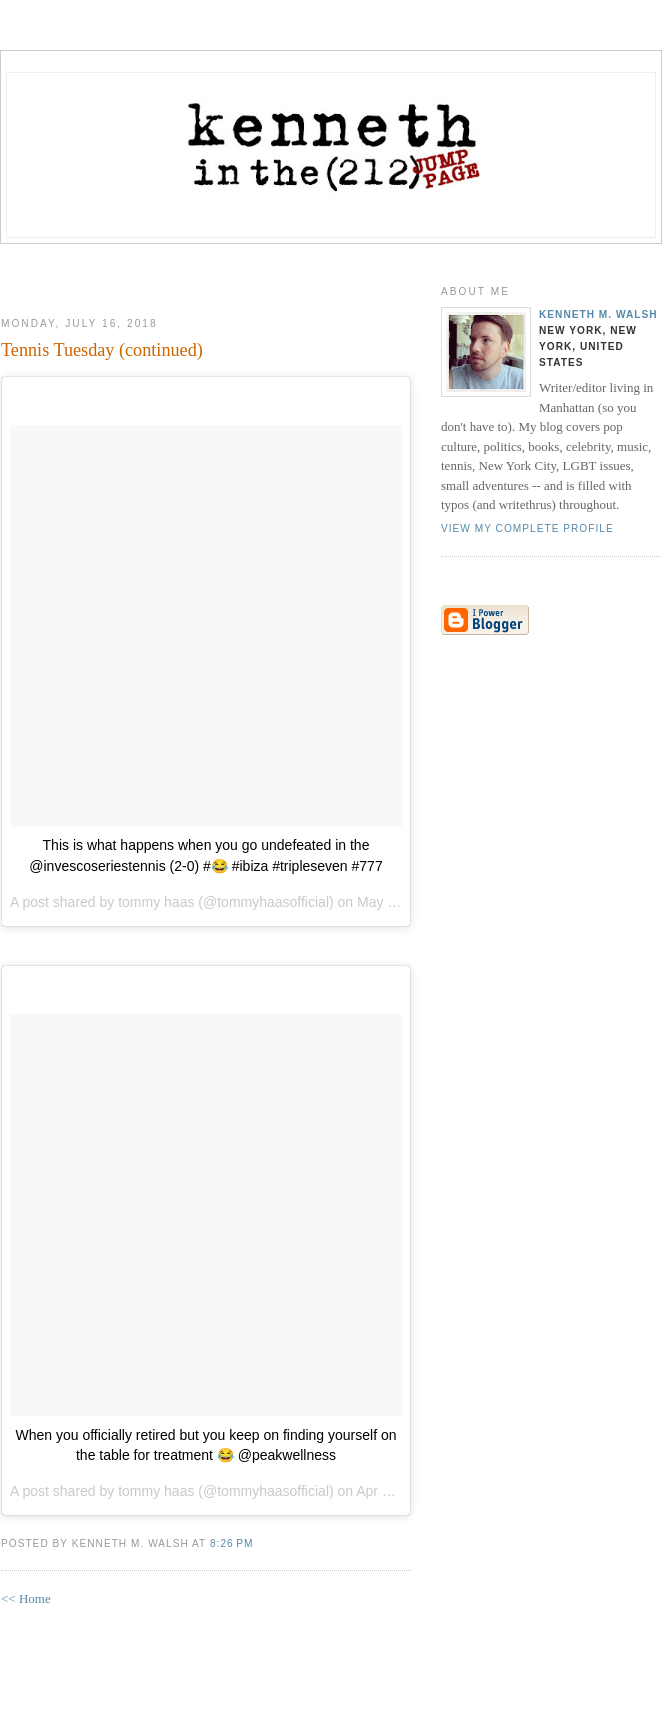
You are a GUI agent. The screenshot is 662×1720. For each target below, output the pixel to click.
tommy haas (156, 902)
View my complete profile (527, 528)
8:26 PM (231, 1543)
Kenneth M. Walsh (598, 314)
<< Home (26, 1598)
